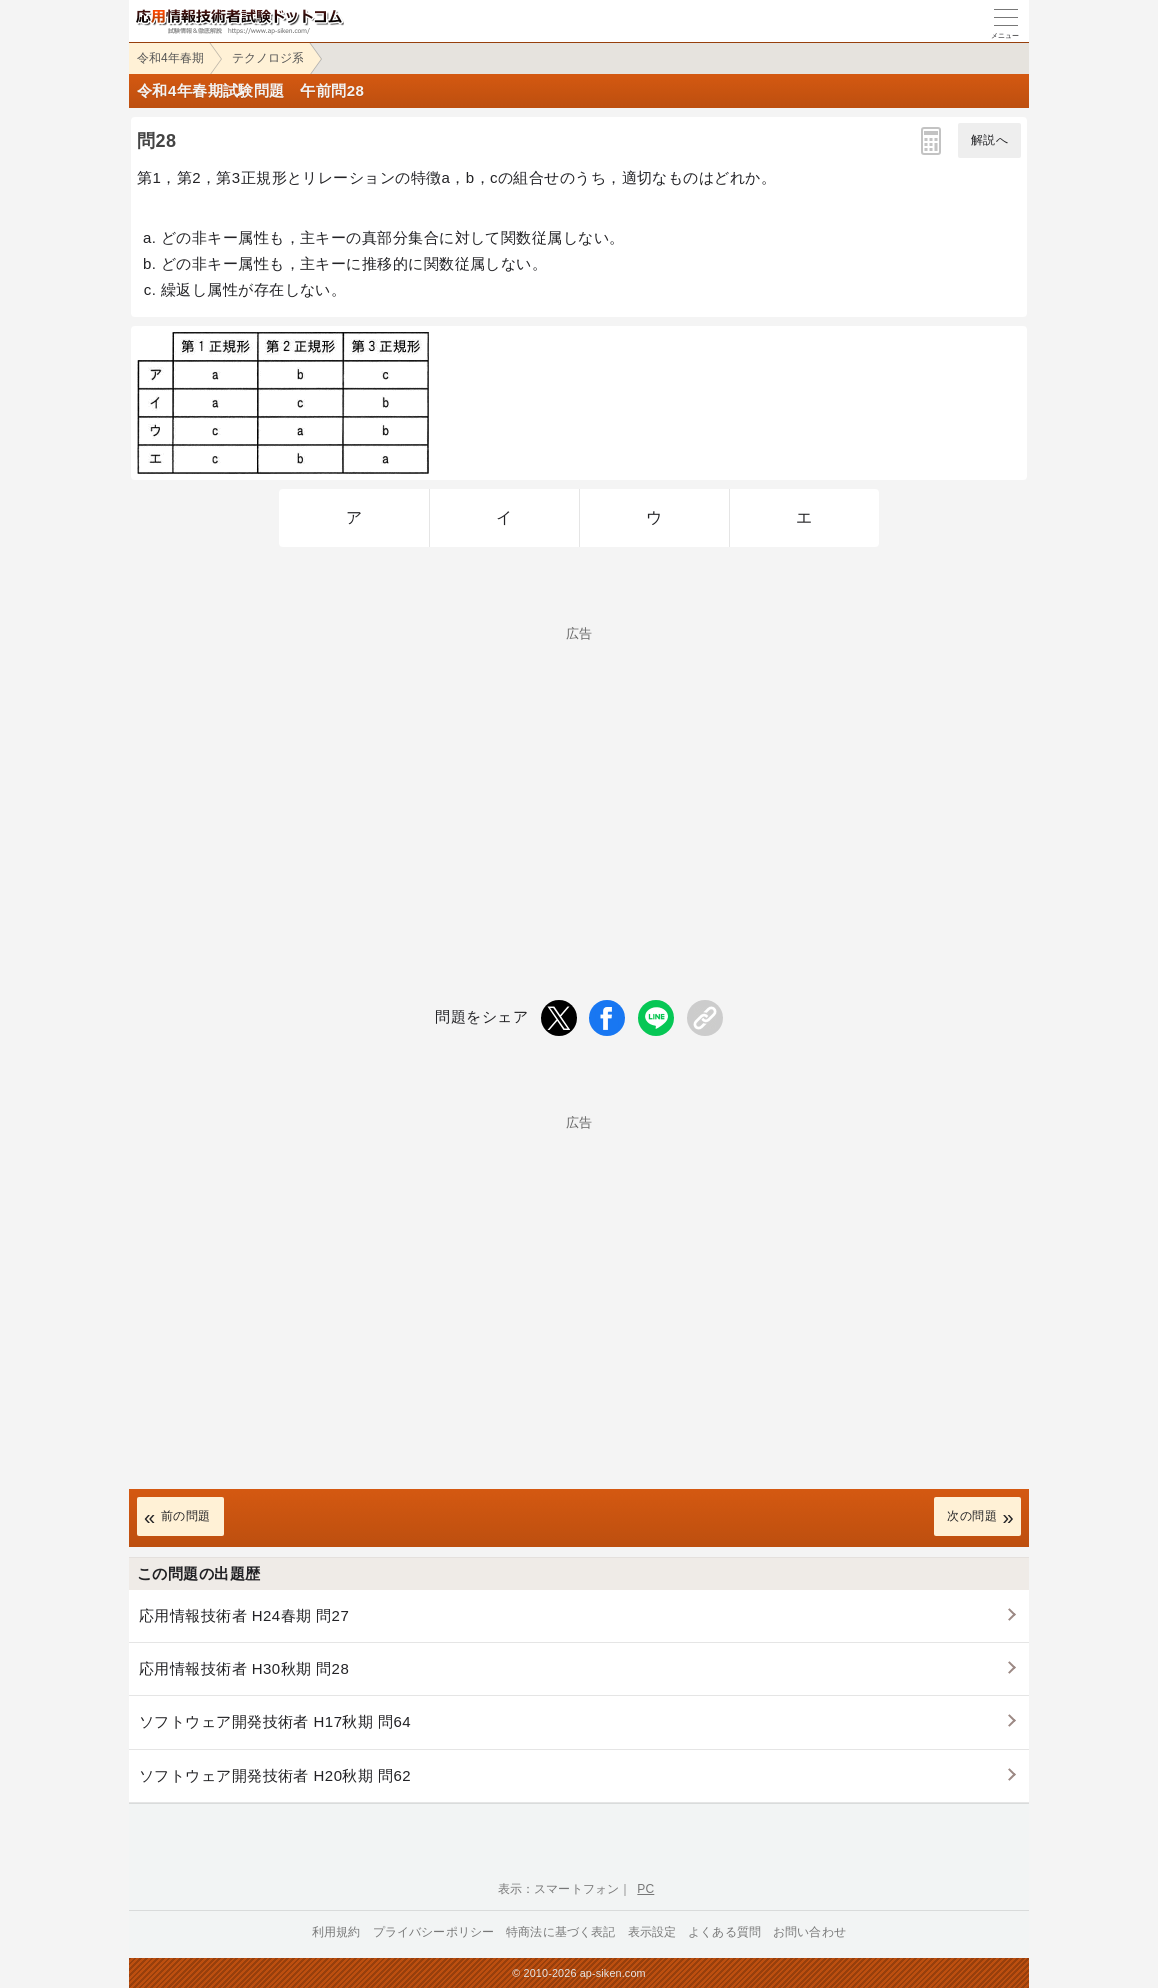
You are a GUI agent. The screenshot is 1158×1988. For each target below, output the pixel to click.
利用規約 (336, 1932)
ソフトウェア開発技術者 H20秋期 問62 (275, 1775)
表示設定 (652, 1932)
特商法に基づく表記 (560, 1932)
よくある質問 (724, 1932)
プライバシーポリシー (434, 1932)
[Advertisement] (579, 780)
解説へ (989, 140)
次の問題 (972, 1516)
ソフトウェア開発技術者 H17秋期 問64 (275, 1721)
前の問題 (186, 1516)
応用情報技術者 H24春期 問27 (244, 1615)
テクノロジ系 (268, 58)
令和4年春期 (170, 58)
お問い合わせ (809, 1932)
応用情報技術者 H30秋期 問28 (244, 1668)
